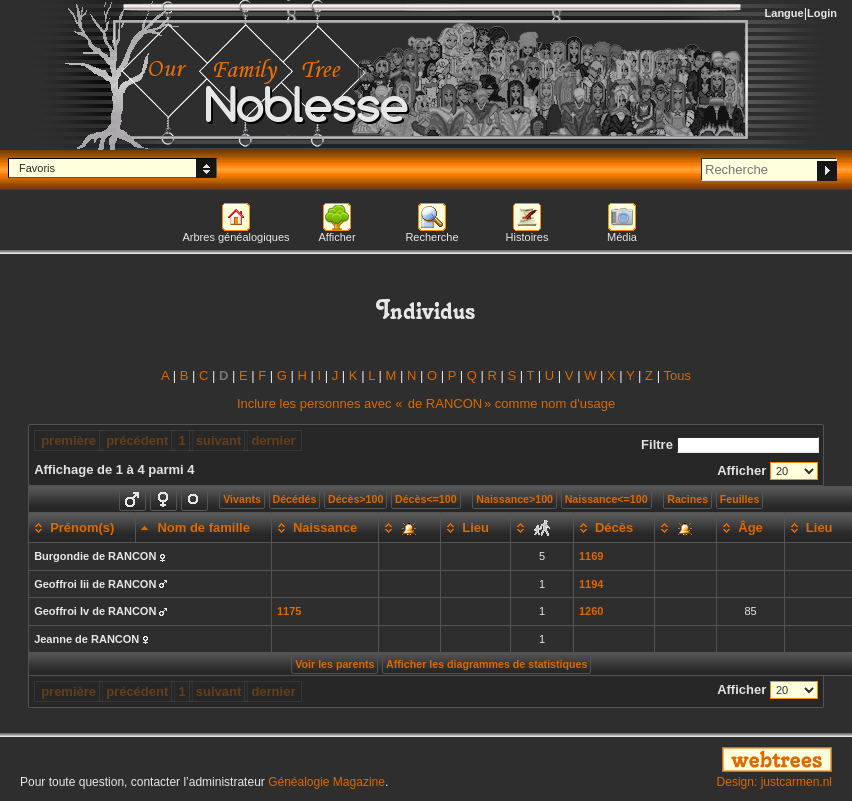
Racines (687, 499)
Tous (676, 375)
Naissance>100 (514, 499)
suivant (219, 440)
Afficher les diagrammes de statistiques (486, 664)
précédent (137, 440)
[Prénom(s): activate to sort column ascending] (82, 528)
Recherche (431, 237)
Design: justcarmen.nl (774, 782)
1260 (591, 611)
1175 (289, 611)
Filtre (730, 444)
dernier (273, 440)
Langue (784, 13)
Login (822, 13)
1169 (591, 556)
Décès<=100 (426, 499)
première (68, 440)
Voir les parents (334, 664)
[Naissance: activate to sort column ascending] (324, 528)
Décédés (295, 499)
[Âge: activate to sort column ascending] (751, 528)
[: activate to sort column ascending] (410, 528)
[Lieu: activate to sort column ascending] (476, 528)
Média (622, 237)
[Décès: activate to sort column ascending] (613, 528)
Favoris (37, 168)
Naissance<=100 (606, 499)
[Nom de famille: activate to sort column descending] (203, 528)
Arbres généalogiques (235, 237)
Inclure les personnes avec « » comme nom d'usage (426, 403)
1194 (591, 584)
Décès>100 (355, 499)
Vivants (242, 499)
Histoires (527, 237)
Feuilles (740, 499)
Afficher (336, 237)
